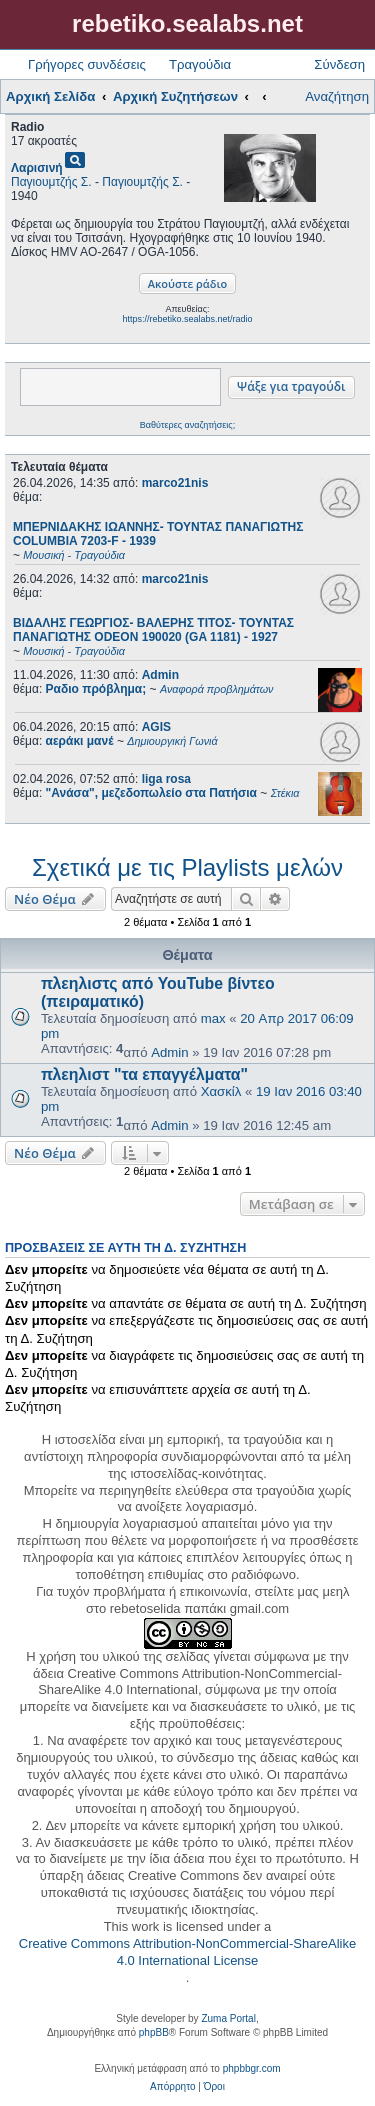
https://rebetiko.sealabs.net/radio (187, 319)
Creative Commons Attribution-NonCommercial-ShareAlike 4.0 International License (187, 1952)
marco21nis (175, 483)
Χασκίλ (221, 1091)
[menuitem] (172, 2087)
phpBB (154, 2032)
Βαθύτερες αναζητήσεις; (187, 425)
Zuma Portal (228, 2018)
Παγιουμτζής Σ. (51, 182)
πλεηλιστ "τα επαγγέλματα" (144, 1074)
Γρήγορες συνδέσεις (87, 64)
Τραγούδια (200, 64)
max (213, 1018)
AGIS (156, 727)
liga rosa (166, 779)
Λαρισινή (37, 168)
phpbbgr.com (252, 2068)
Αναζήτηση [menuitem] (337, 96)
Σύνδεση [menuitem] (339, 64)
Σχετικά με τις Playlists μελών (187, 867)
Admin (160, 675)
